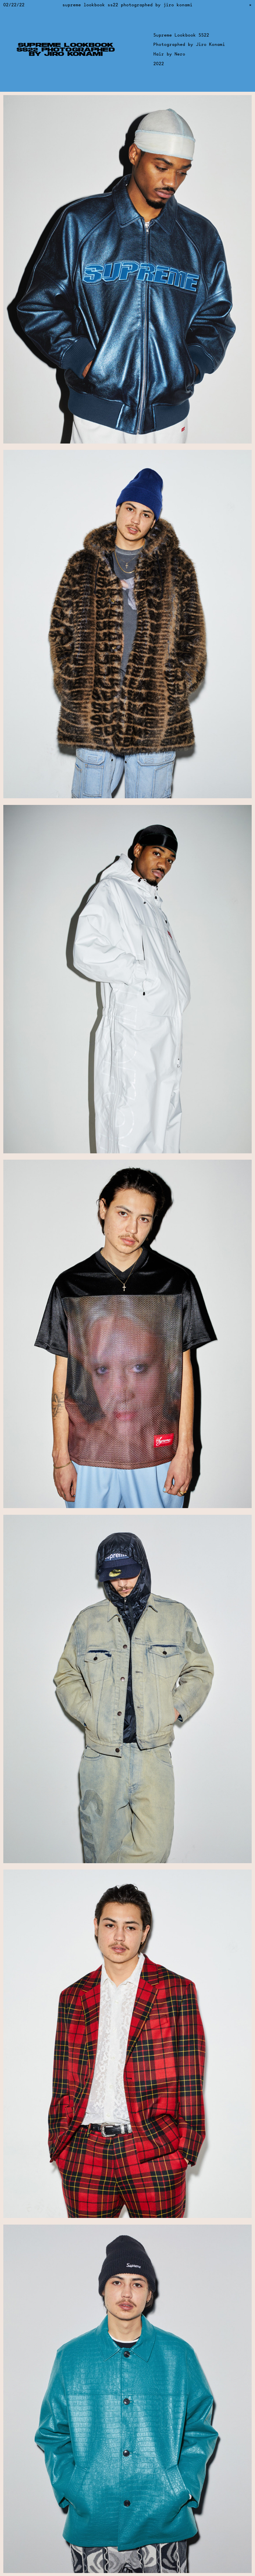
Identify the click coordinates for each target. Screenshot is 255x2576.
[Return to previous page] (250, 5)
